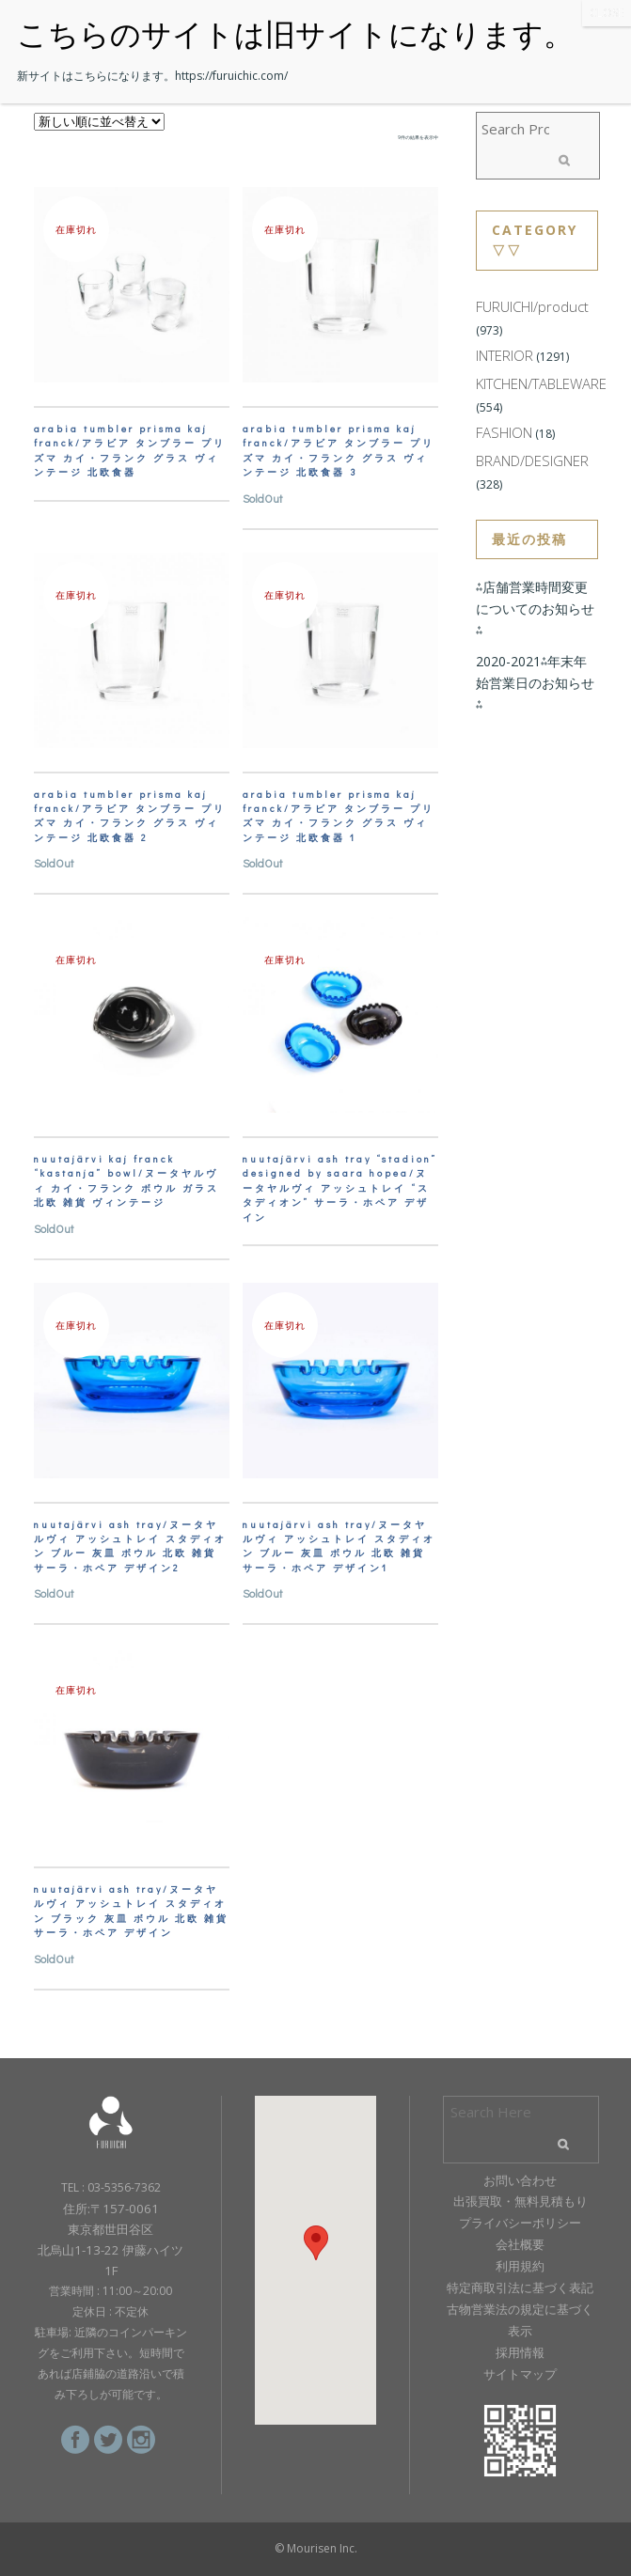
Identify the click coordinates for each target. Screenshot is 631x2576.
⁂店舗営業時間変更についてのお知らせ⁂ (535, 608)
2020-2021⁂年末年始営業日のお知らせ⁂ (535, 682)
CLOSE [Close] (606, 13)
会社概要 (520, 2244)
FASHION (504, 432)
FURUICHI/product (532, 306)
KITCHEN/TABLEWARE (541, 383)
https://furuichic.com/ (231, 76)
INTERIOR (504, 355)
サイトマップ (520, 2373)
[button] (316, 2242)
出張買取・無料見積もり (520, 2201)
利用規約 (520, 2265)
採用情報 (520, 2352)
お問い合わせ (520, 2180)
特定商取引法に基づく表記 (520, 2287)
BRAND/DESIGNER (532, 460)
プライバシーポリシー (520, 2222)
